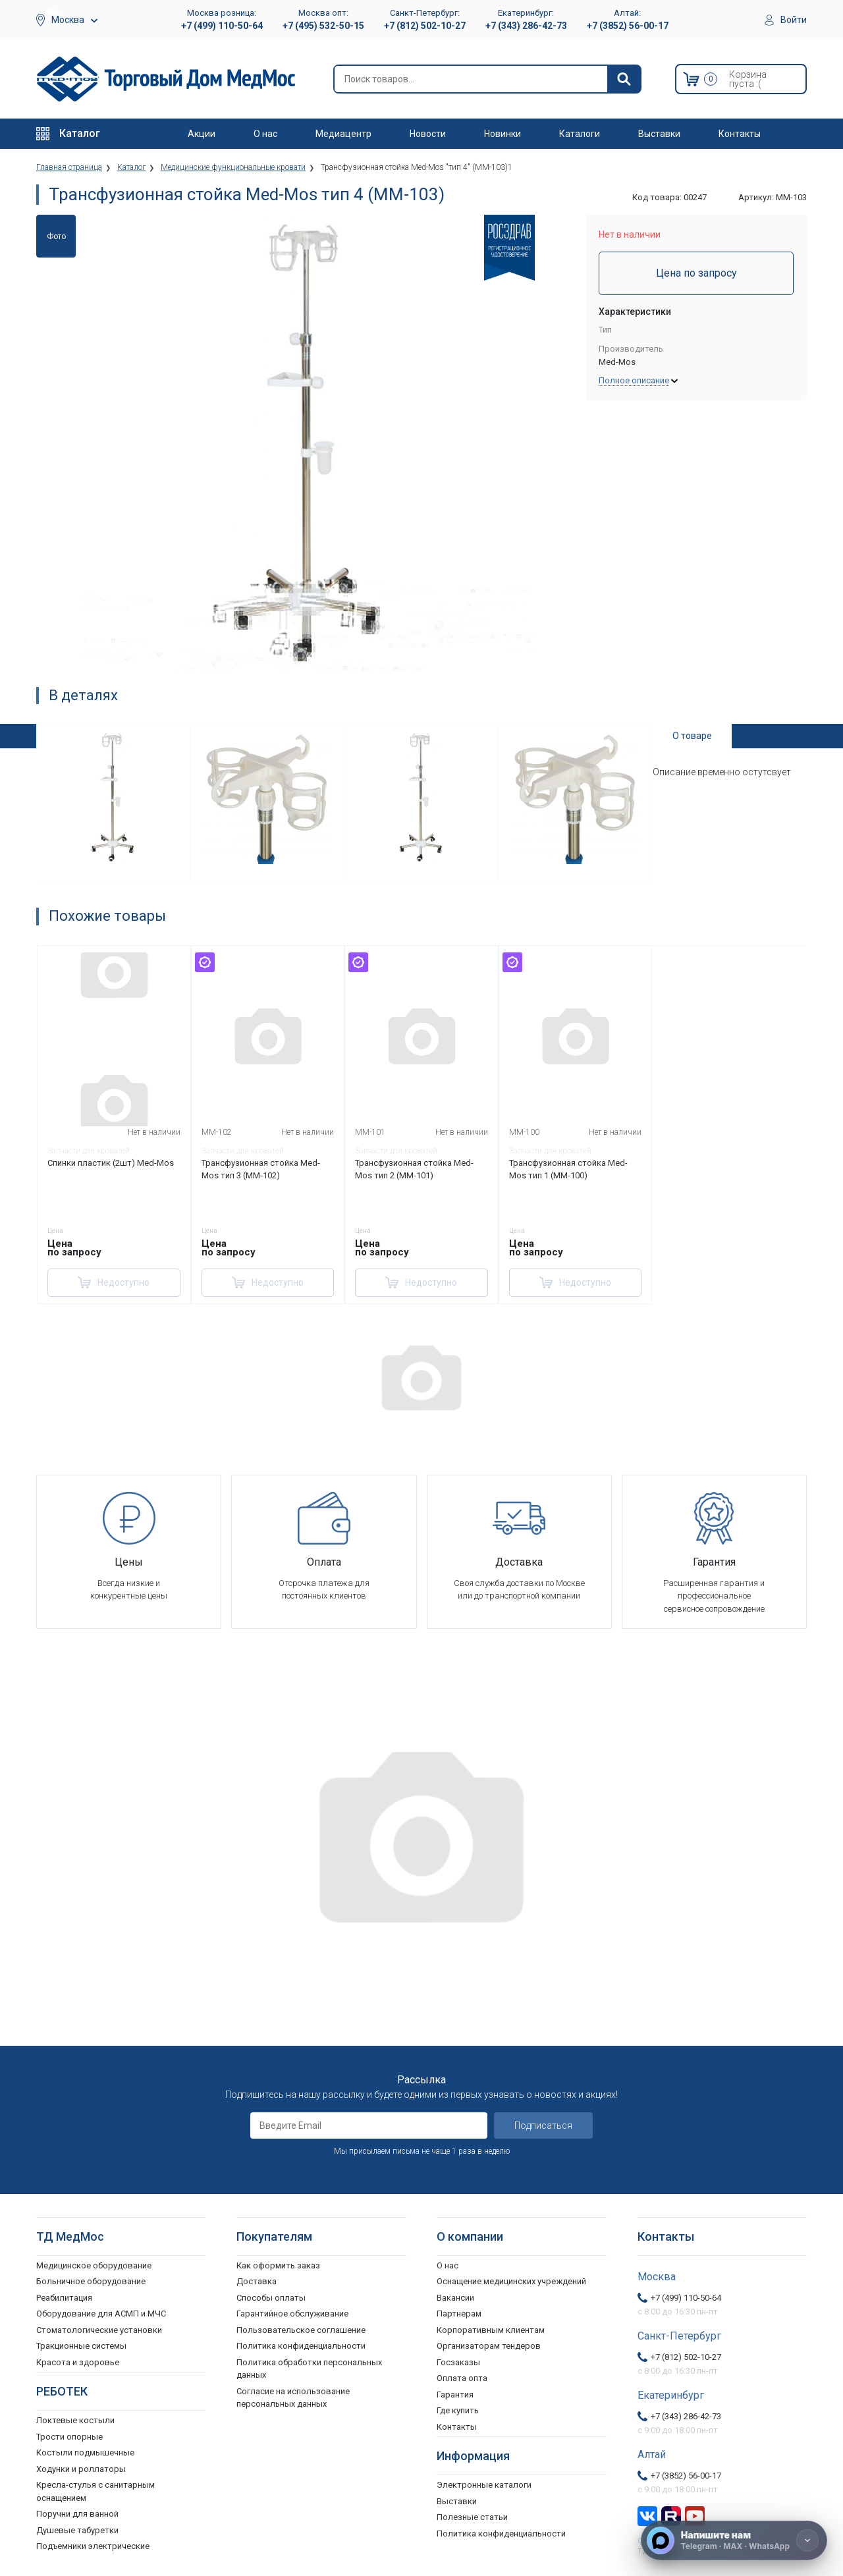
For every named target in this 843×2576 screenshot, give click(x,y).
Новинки (502, 133)
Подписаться (543, 2125)
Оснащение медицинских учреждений (511, 2281)
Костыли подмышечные (85, 2452)
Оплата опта (462, 2378)
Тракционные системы (81, 2346)
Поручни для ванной (77, 2514)
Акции (201, 133)
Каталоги (579, 133)
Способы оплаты (271, 2298)
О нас (265, 133)
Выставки (659, 133)
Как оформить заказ (278, 2265)
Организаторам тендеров (489, 2346)
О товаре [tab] (692, 735)
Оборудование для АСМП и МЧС (101, 2313)
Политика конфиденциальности (301, 2346)
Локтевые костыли (75, 2420)
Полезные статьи (472, 2517)
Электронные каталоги (484, 2485)
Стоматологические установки (99, 2330)
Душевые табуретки (77, 2530)
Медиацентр (343, 133)
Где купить (458, 2410)
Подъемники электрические (93, 2546)
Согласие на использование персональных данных (293, 2397)
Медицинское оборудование (93, 2265)
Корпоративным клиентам (491, 2330)
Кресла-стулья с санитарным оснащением (95, 2491)
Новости (428, 133)
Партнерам (459, 2313)
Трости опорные (69, 2437)
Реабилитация (64, 2298)
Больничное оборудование (91, 2281)
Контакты (740, 133)
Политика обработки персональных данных (309, 2368)
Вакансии (455, 2298)
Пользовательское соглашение (301, 2330)
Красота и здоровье (77, 2362)
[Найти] (623, 79)
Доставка (256, 2281)
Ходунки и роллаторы (81, 2469)
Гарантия (455, 2394)
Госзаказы (458, 2362)
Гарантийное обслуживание (292, 2313)
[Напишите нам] (734, 2540)
